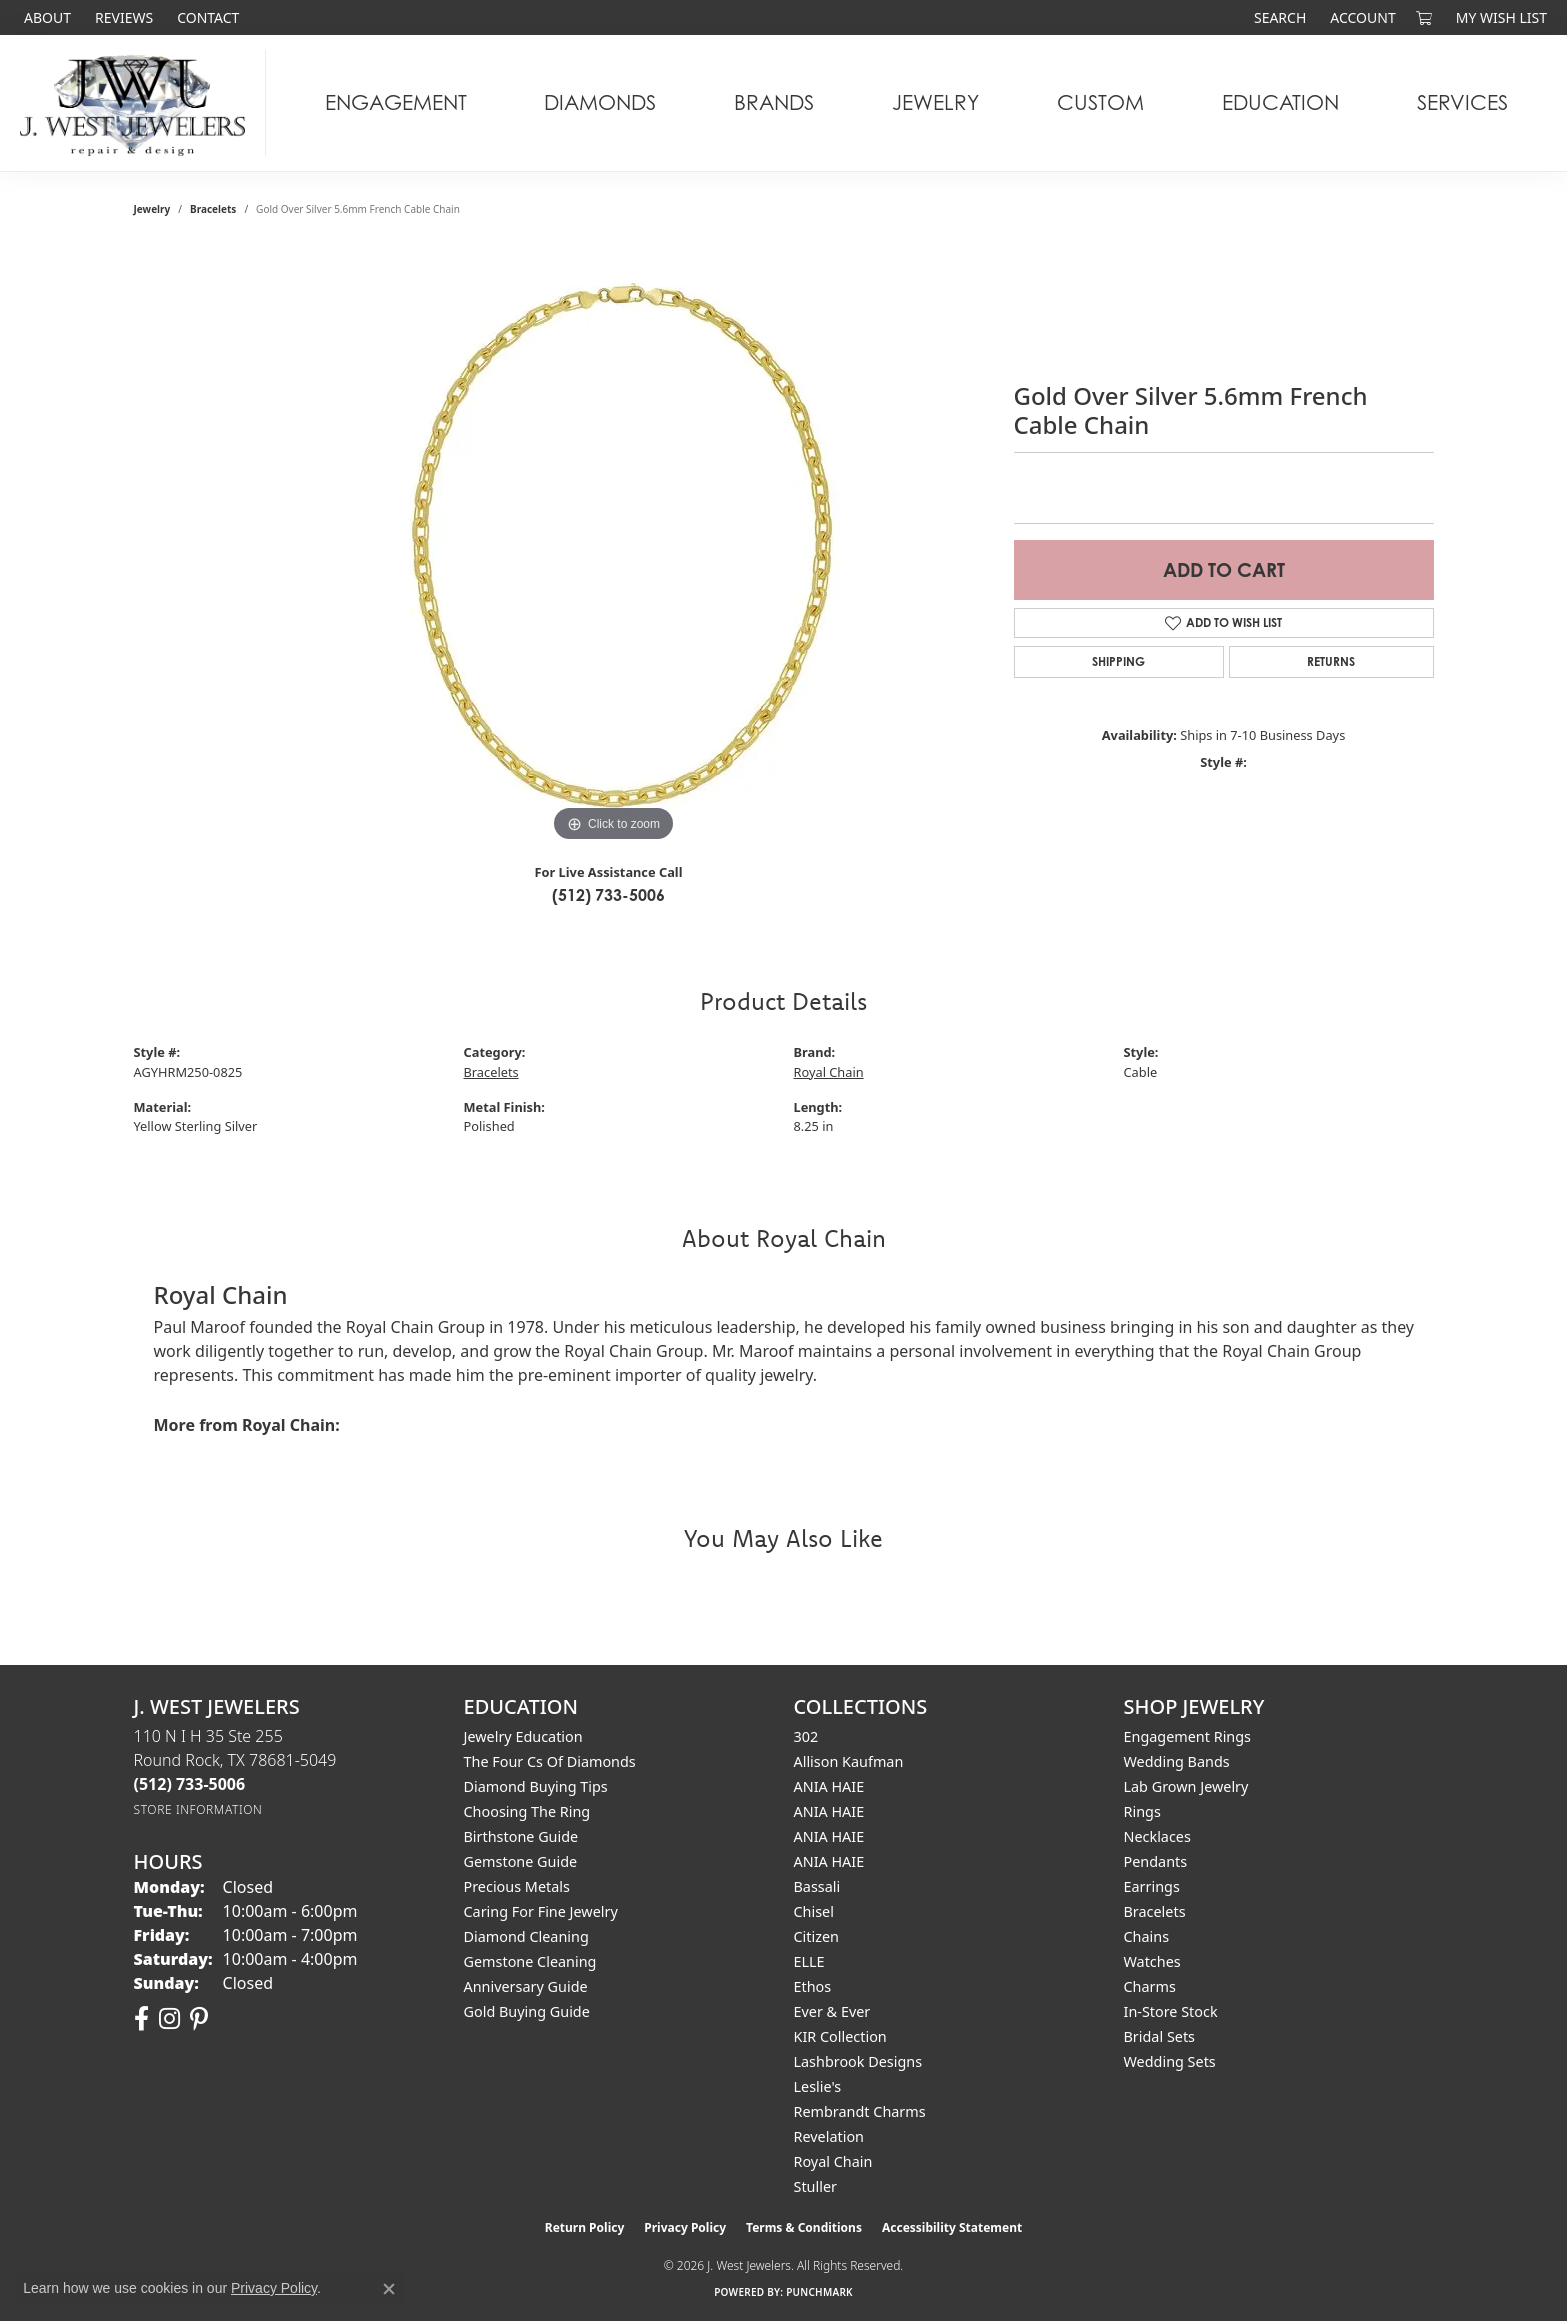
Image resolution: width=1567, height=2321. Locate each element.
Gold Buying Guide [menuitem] (527, 2011)
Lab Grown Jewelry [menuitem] (1186, 1786)
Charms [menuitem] (1150, 1986)
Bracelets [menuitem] (1155, 1911)
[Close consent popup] (389, 2289)
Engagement (396, 102)
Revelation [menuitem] (829, 2136)
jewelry (152, 209)
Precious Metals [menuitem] (517, 1886)
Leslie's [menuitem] (818, 2086)
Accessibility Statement (952, 2227)
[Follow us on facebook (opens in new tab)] (141, 2019)
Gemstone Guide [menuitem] (521, 1861)
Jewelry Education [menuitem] (523, 1736)
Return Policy (585, 2227)
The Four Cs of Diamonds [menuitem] (550, 1761)
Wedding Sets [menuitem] (1170, 2061)
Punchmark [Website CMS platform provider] (819, 2292)
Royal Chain (829, 1072)
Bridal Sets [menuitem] (1160, 2036)
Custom (1100, 102)
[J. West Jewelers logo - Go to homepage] (138, 103)
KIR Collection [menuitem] (840, 2036)
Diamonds (600, 102)
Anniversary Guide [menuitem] (526, 1986)
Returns (1331, 661)
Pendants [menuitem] (1156, 1861)
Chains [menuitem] (1147, 1936)
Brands (774, 102)
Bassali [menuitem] (817, 1886)
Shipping (1118, 661)
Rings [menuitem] (1142, 1811)
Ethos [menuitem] (813, 1986)
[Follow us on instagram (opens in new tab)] (169, 2019)
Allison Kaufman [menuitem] (849, 1761)
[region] (614, 547)
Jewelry (935, 102)
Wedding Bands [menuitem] (1177, 1761)
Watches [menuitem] (1152, 1961)
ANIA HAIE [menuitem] (829, 1786)
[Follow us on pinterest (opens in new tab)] (199, 2019)
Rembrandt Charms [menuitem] (860, 2111)
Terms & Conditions (804, 2227)
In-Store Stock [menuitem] (1171, 2011)
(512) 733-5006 (608, 895)
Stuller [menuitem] (815, 2186)
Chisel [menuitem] (814, 1911)
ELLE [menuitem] (809, 1961)
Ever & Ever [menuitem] (832, 2011)
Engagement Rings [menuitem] (1188, 1736)
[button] (1278, 17)
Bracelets (213, 209)
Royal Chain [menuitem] (833, 2161)
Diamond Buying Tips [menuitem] (536, 1786)
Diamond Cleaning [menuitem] (526, 1936)
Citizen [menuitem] (817, 1936)
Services (1462, 102)
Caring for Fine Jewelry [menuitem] (541, 1911)
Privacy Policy (685, 2227)
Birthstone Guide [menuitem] (521, 1836)
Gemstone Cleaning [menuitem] (530, 1961)
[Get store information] (198, 1809)
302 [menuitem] (806, 1736)
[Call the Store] (190, 1784)
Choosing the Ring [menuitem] (527, 1811)
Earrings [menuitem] (1152, 1886)
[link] (45, 17)
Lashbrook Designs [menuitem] (858, 2061)
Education (1280, 102)
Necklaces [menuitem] (1157, 1836)
